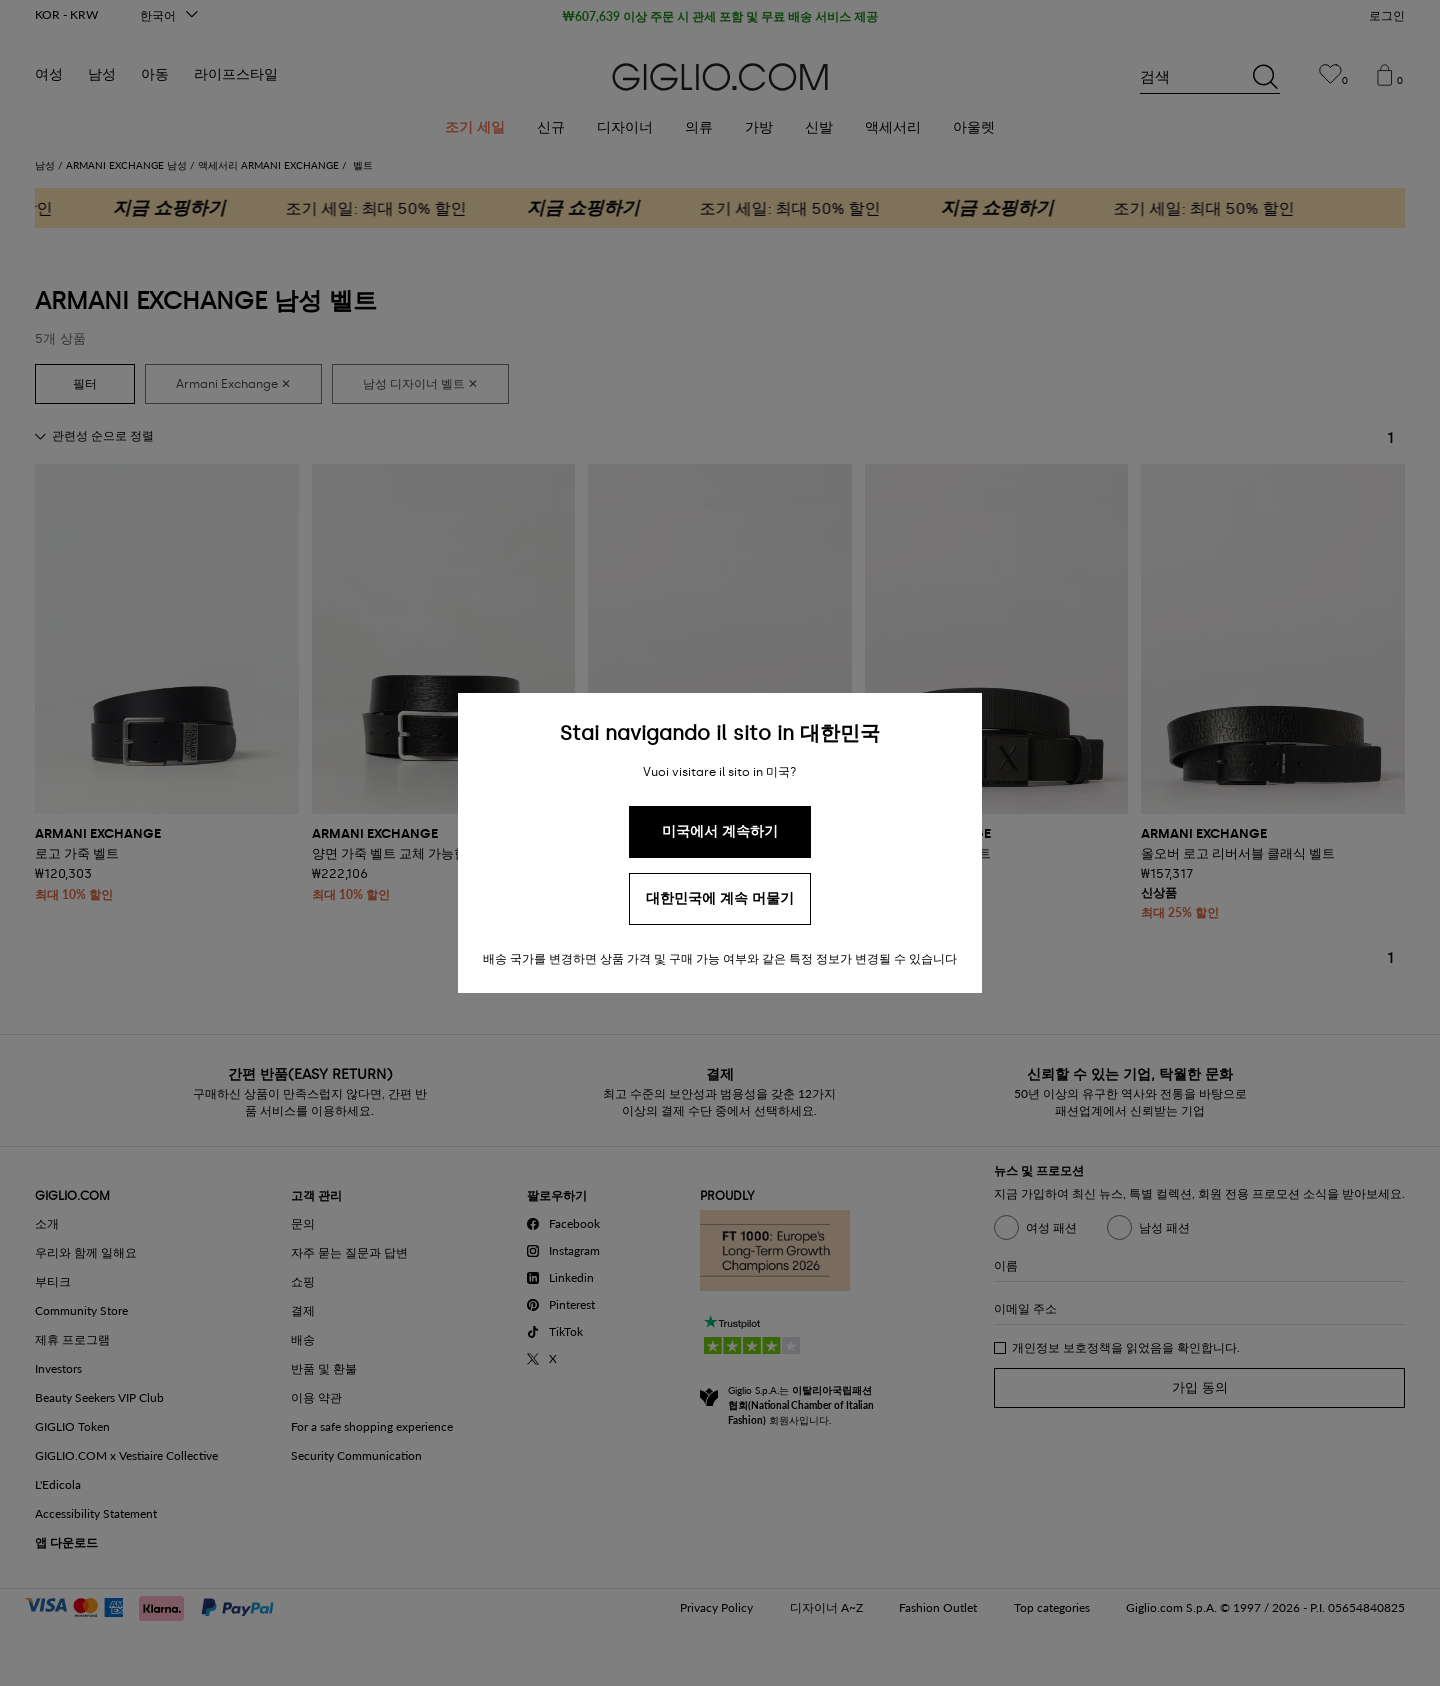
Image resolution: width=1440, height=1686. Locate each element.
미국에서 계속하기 (720, 831)
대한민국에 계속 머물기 (720, 898)
